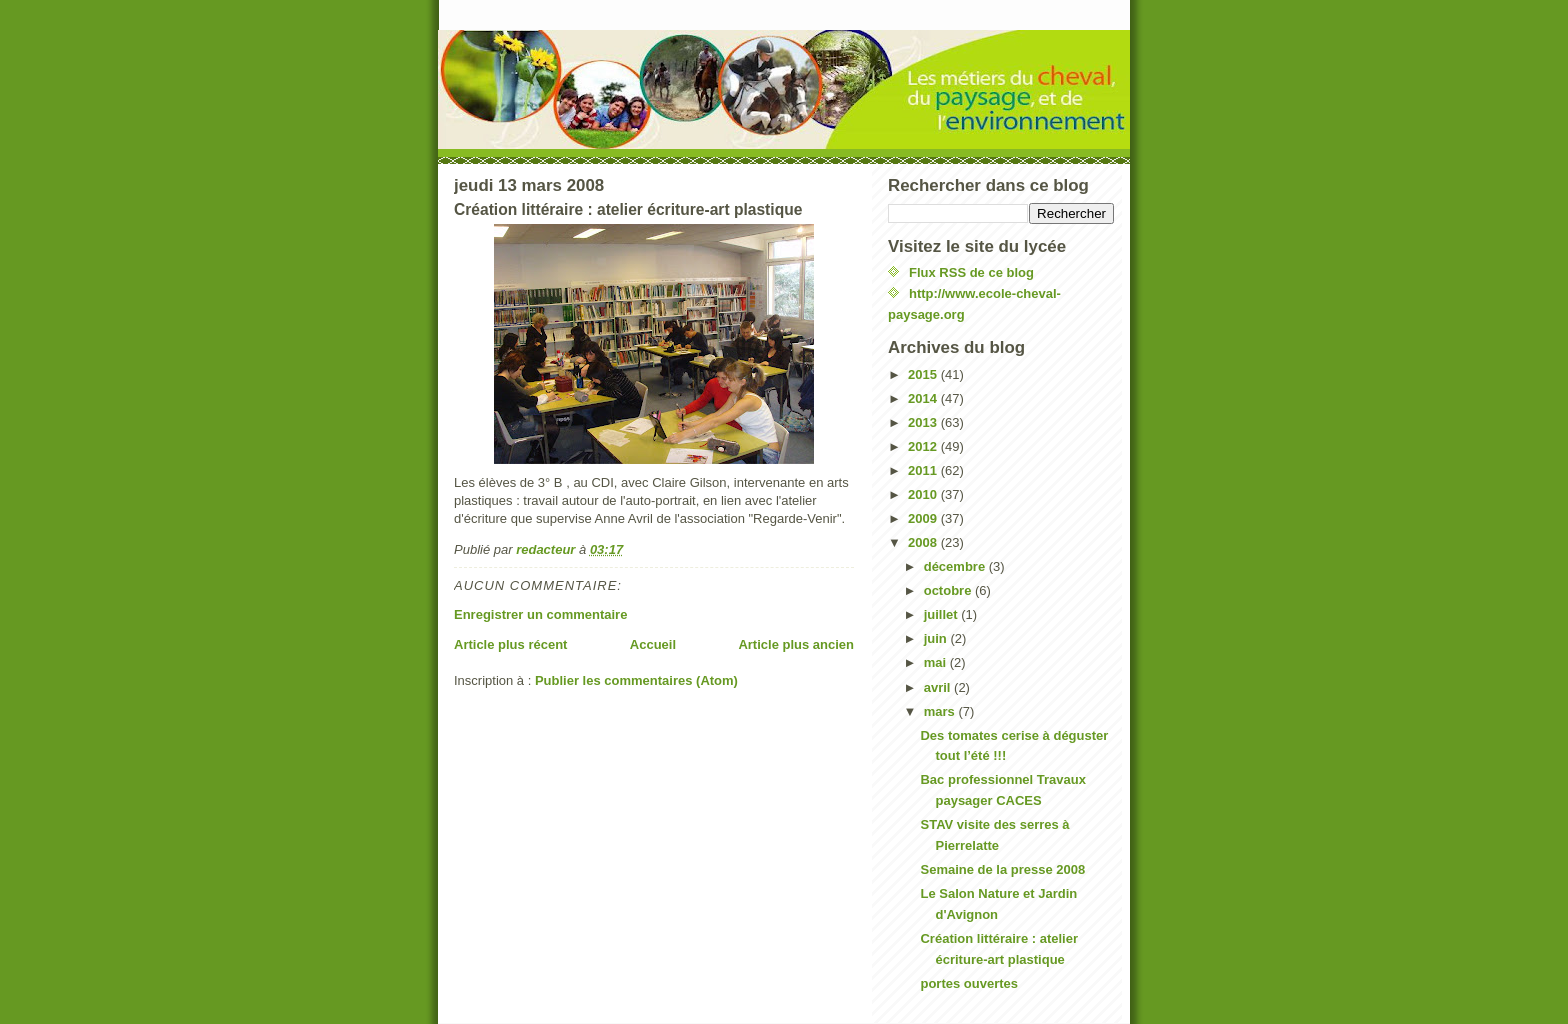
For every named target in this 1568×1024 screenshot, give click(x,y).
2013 (924, 422)
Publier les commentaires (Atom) (636, 680)
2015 (924, 374)
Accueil (653, 644)
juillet (943, 614)
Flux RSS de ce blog (971, 272)
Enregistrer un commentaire (540, 614)
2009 (924, 518)
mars (941, 711)
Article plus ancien (796, 644)
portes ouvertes (969, 983)
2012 (924, 446)
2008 (924, 542)
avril (939, 687)
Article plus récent (510, 644)
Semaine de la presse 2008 (1002, 869)
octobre (949, 590)
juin (937, 638)
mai (937, 662)
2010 (924, 494)
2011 (924, 470)
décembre (956, 566)
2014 (924, 398)
